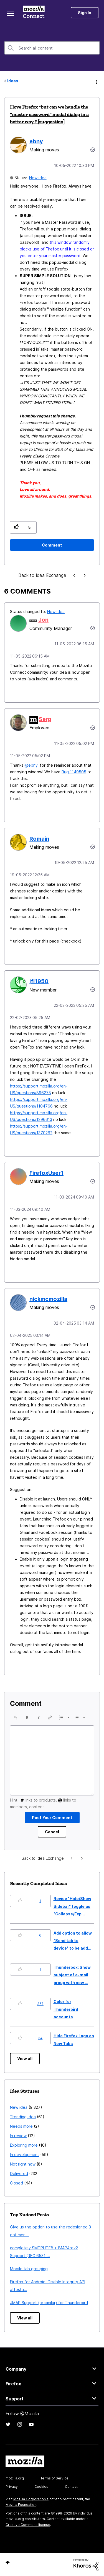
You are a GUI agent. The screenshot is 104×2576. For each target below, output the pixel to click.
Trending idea (23, 2116)
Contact (71, 2486)
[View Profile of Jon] (43, 619)
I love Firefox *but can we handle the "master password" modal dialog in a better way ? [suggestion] (49, 114)
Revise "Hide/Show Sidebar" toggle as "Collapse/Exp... (72, 1906)
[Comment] (52, 545)
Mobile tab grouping (29, 2268)
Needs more (21, 2126)
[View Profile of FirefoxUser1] (46, 1173)
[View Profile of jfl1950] (39, 981)
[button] (16, 527)
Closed (16, 2183)
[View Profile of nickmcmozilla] (48, 1299)
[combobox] (52, 48)
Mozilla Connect (33, 12)
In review (18, 2135)
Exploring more (24, 2145)
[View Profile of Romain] (39, 838)
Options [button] (96, 81)
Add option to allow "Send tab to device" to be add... (73, 1941)
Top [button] (7, 2562)
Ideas (12, 80)
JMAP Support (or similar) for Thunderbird (49, 2302)
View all (24, 2058)
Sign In (84, 12)
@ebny (31, 765)
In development (24, 2154)
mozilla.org (15, 2478)
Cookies (41, 2486)
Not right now (22, 2164)
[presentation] (15, 1718)
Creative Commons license (28, 2525)
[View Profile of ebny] (36, 141)
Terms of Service (54, 2478)
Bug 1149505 (74, 771)
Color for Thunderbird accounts (66, 2009)
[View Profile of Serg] (45, 719)
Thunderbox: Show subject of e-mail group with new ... (72, 1975)
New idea (38, 177)
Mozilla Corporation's (31, 2499)
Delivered (19, 2173)
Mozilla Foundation (21, 2505)
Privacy (12, 2486)
